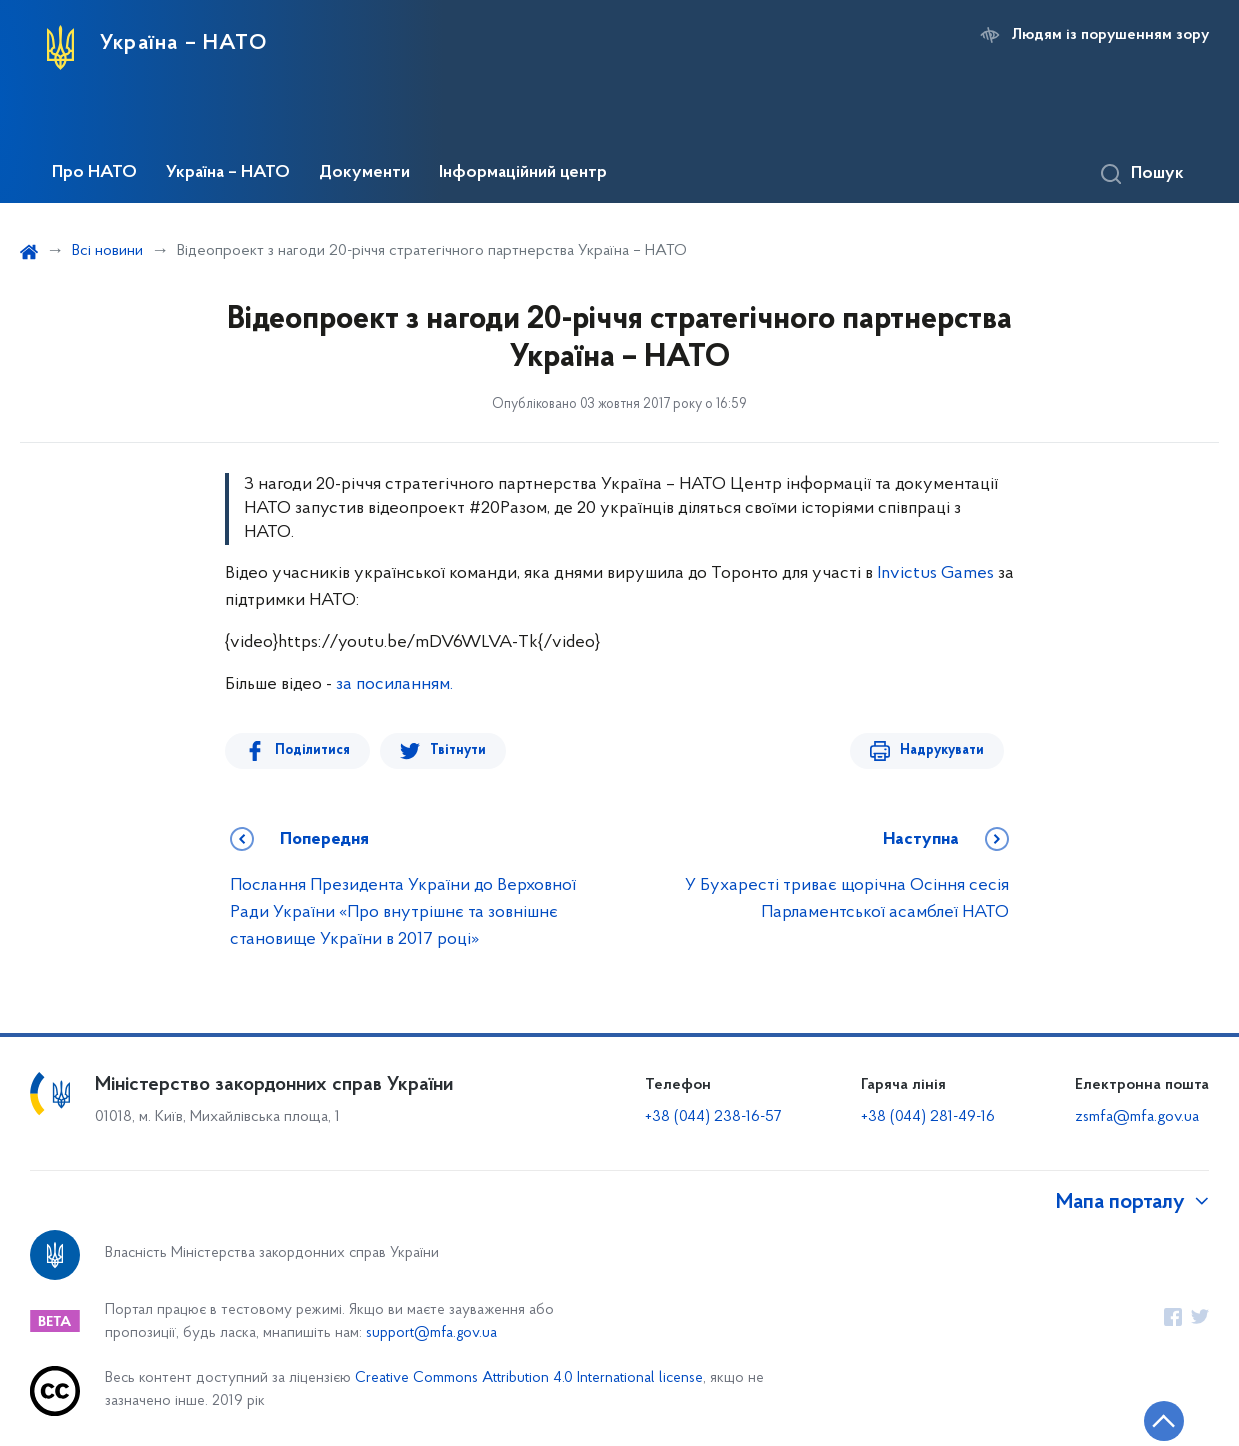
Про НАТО (94, 173)
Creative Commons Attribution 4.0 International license (529, 1378)
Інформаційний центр (523, 173)
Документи (364, 173)
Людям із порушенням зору (1110, 35)
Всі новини (107, 251)
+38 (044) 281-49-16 (928, 1117)
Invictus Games (935, 573)
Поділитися (312, 750)
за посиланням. (392, 684)
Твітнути (458, 750)
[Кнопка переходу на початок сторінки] (1164, 1421)
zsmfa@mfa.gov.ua (1137, 1117)
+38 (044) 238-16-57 (713, 1117)
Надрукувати (942, 750)
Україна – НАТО (228, 173)
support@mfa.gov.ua (431, 1333)
